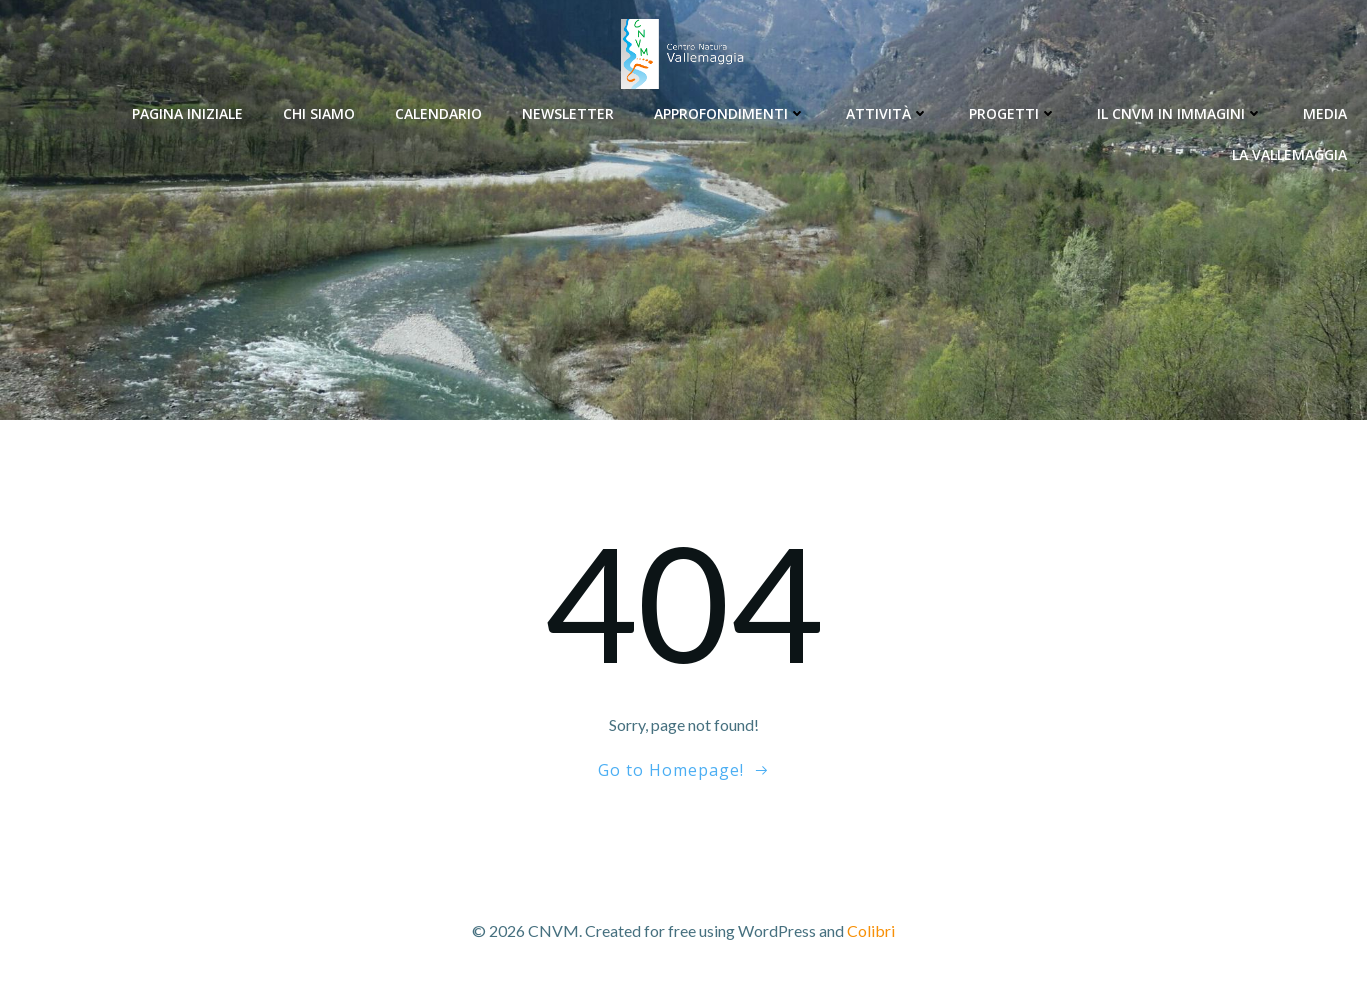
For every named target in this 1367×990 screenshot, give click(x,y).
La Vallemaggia (1289, 154)
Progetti (1013, 113)
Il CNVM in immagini (1180, 113)
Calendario (438, 113)
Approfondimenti (730, 113)
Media (1325, 113)
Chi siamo (319, 113)
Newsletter (568, 113)
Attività (887, 113)
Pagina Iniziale (187, 113)
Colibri (871, 930)
